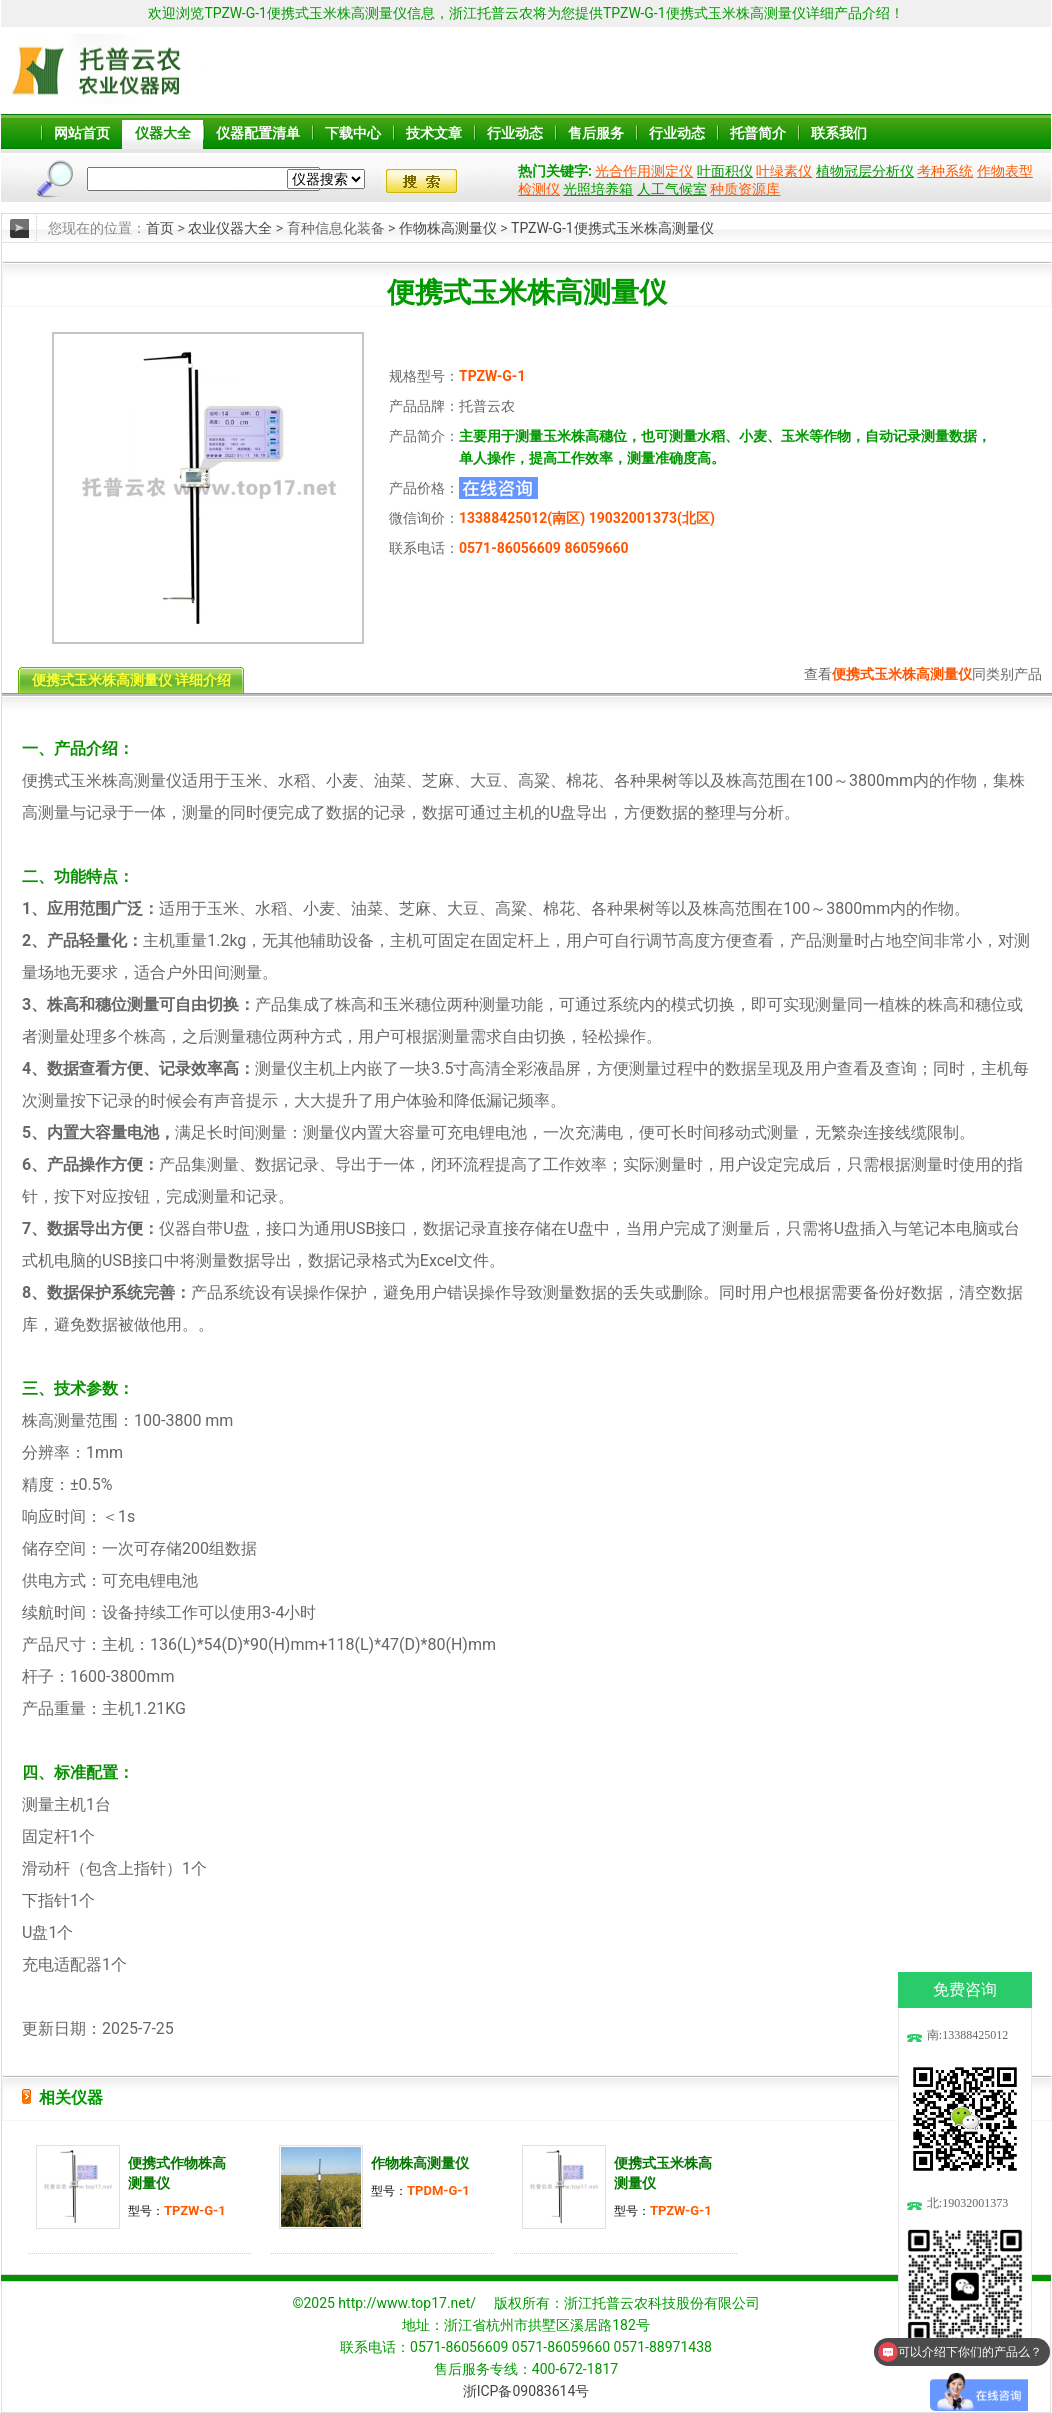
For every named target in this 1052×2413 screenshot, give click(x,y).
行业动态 (515, 133)
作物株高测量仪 (448, 228)
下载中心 (353, 133)
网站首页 (82, 133)
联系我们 (839, 133)
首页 (160, 228)
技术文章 (434, 133)
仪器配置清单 (258, 133)
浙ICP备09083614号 (526, 2391)
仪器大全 (163, 133)
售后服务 (596, 133)
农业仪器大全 (230, 228)
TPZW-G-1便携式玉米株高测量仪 (612, 228)
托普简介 (758, 133)
